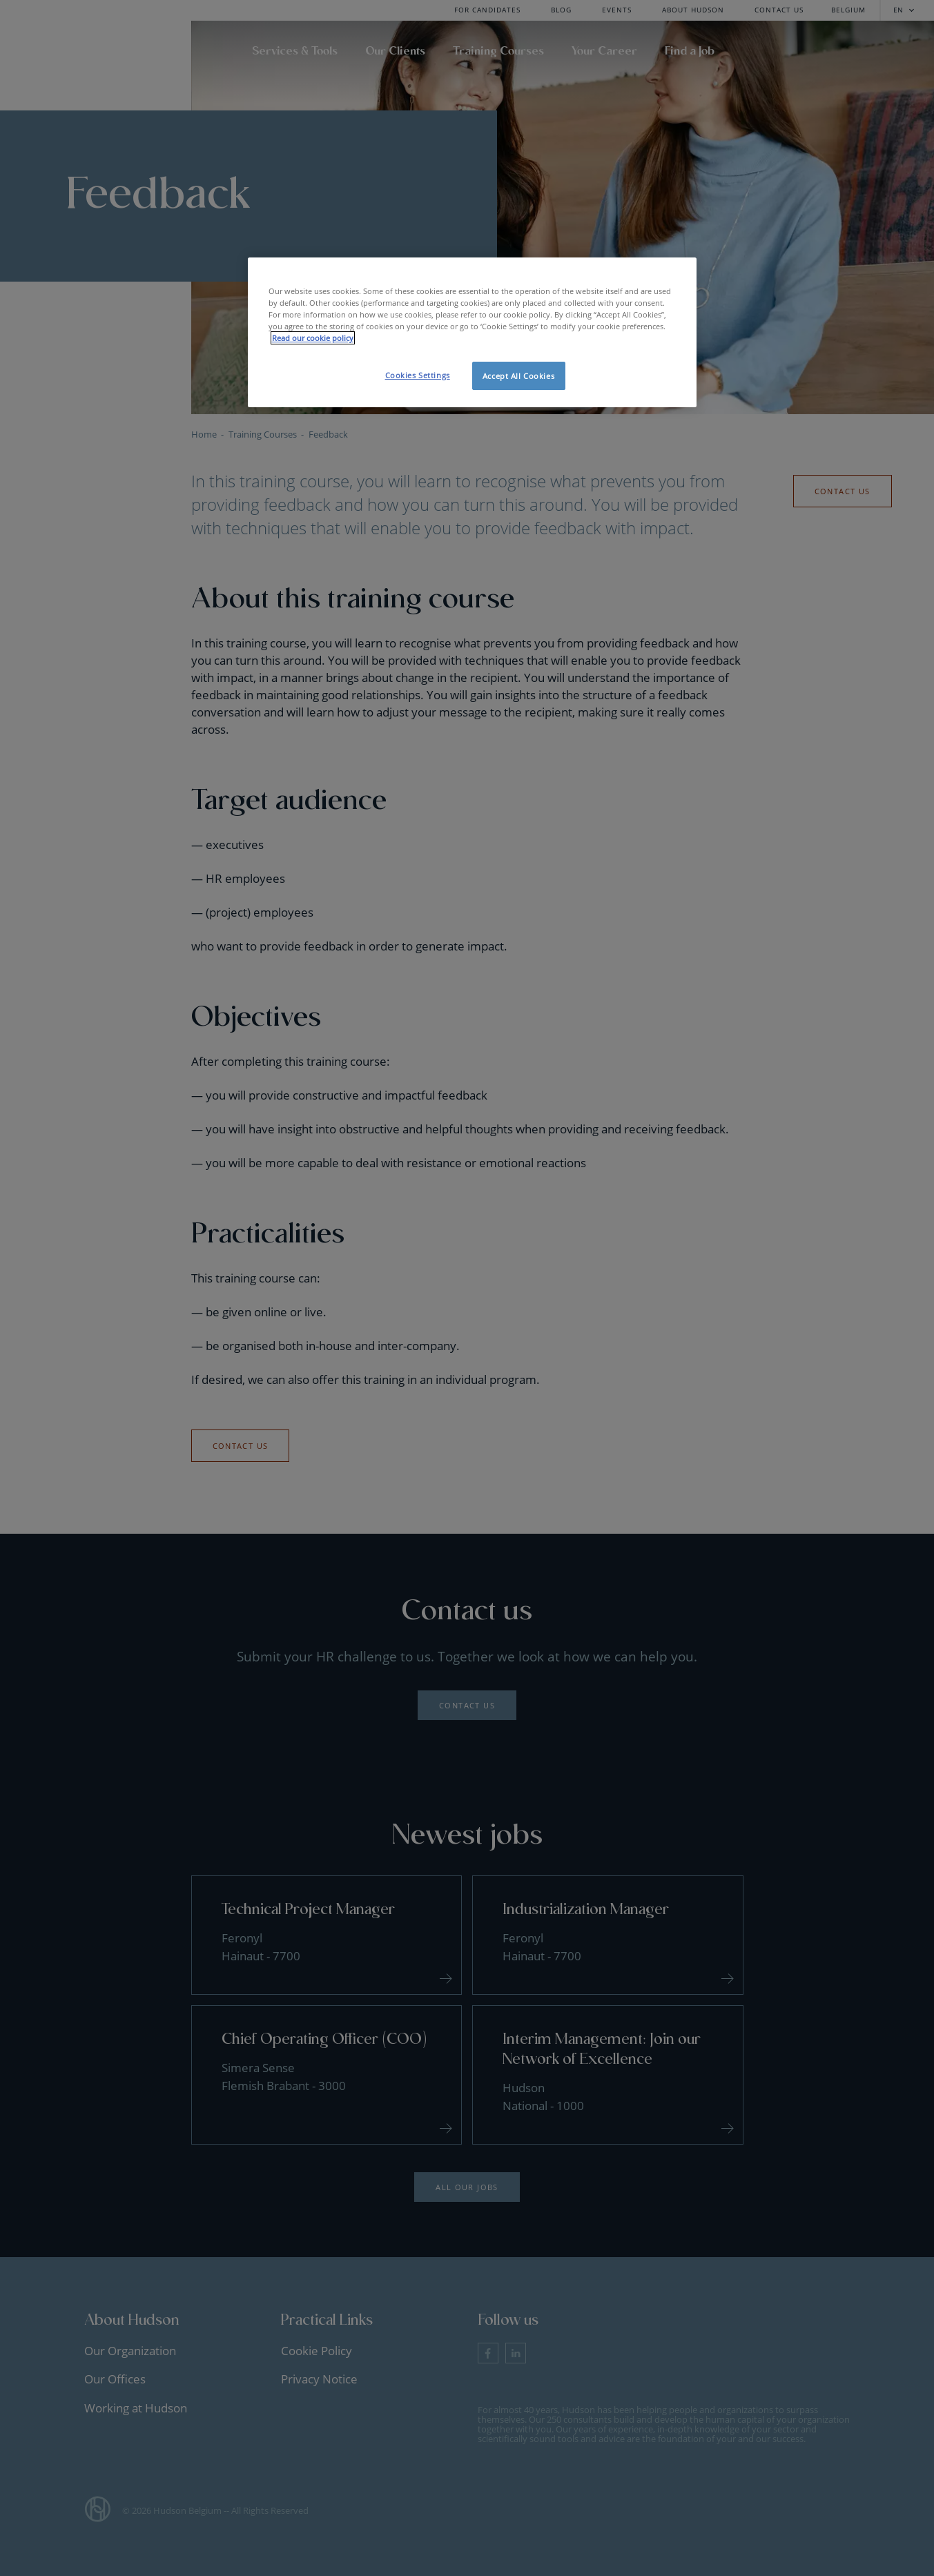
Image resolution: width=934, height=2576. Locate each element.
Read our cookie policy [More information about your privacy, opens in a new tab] (312, 338)
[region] (472, 332)
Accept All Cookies (518, 376)
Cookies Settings (417, 375)
